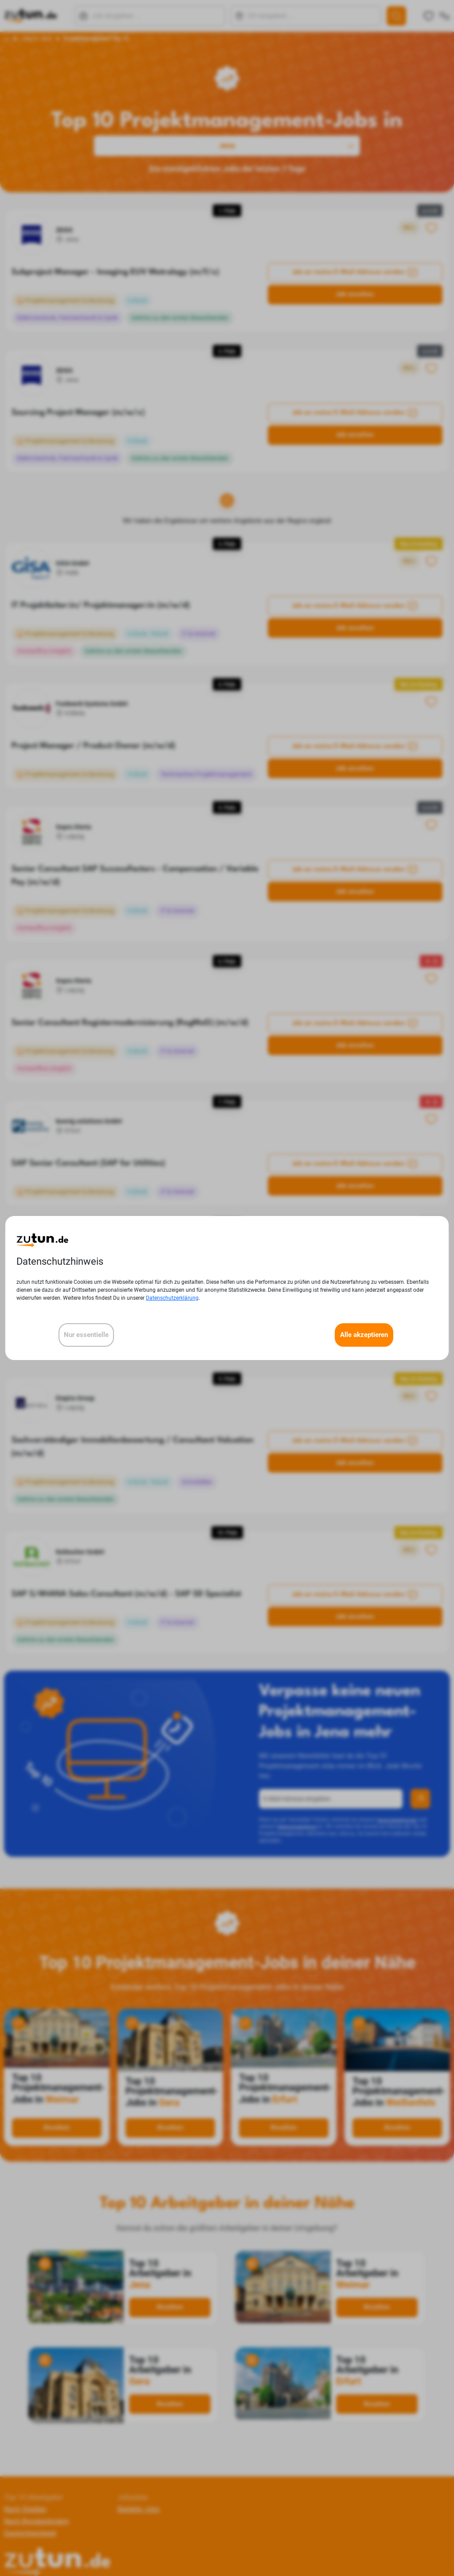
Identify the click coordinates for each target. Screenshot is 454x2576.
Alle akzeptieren (364, 1335)
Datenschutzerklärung (172, 1298)
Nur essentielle (86, 1335)
